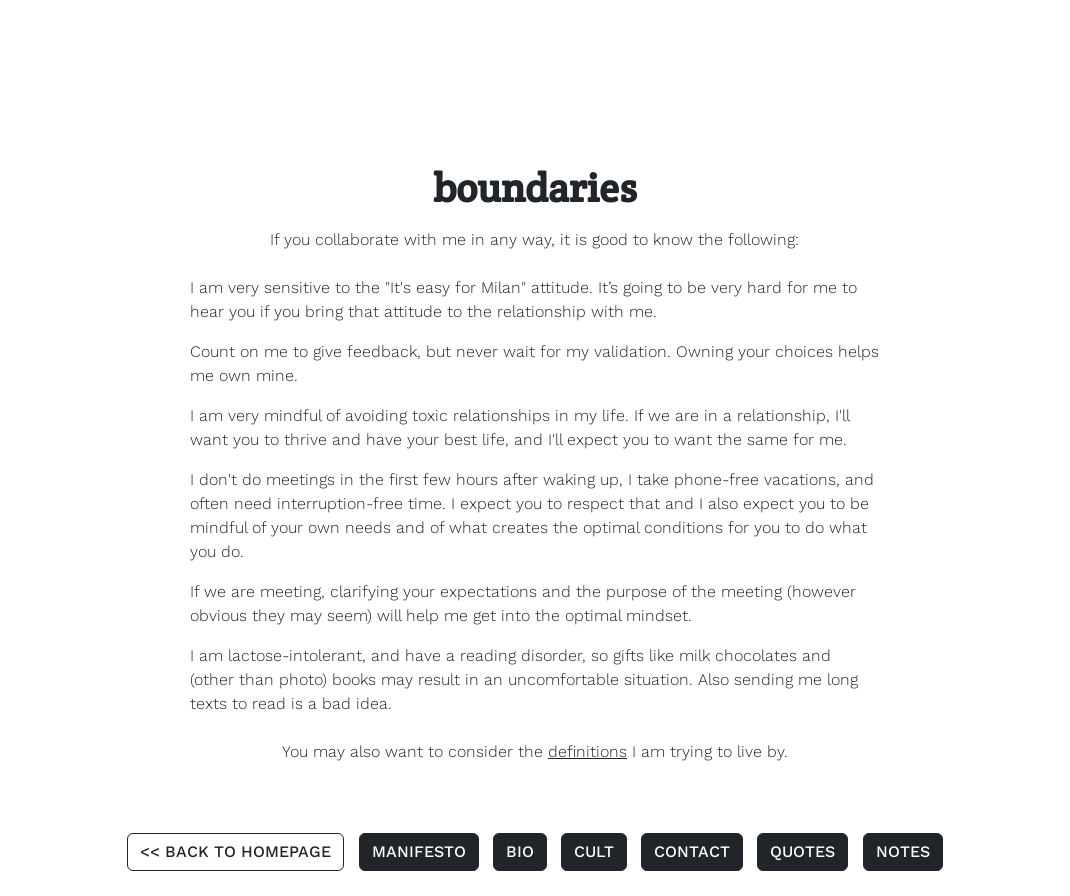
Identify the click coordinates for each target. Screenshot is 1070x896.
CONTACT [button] (692, 851)
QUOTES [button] (802, 851)
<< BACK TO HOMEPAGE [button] (235, 851)
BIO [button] (520, 851)
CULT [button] (594, 851)
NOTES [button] (903, 851)
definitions (587, 751)
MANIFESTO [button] (419, 851)
